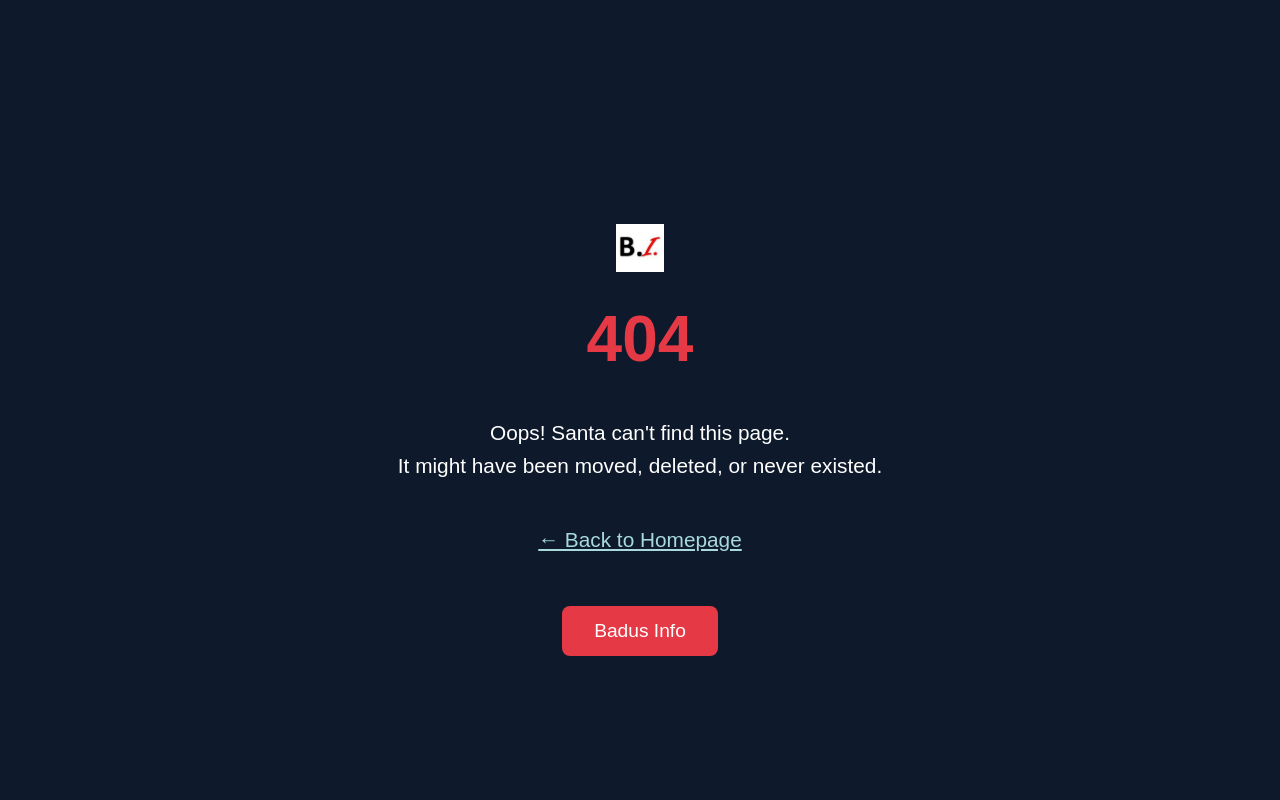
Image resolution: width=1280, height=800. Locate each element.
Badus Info (640, 630)
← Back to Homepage (639, 539)
